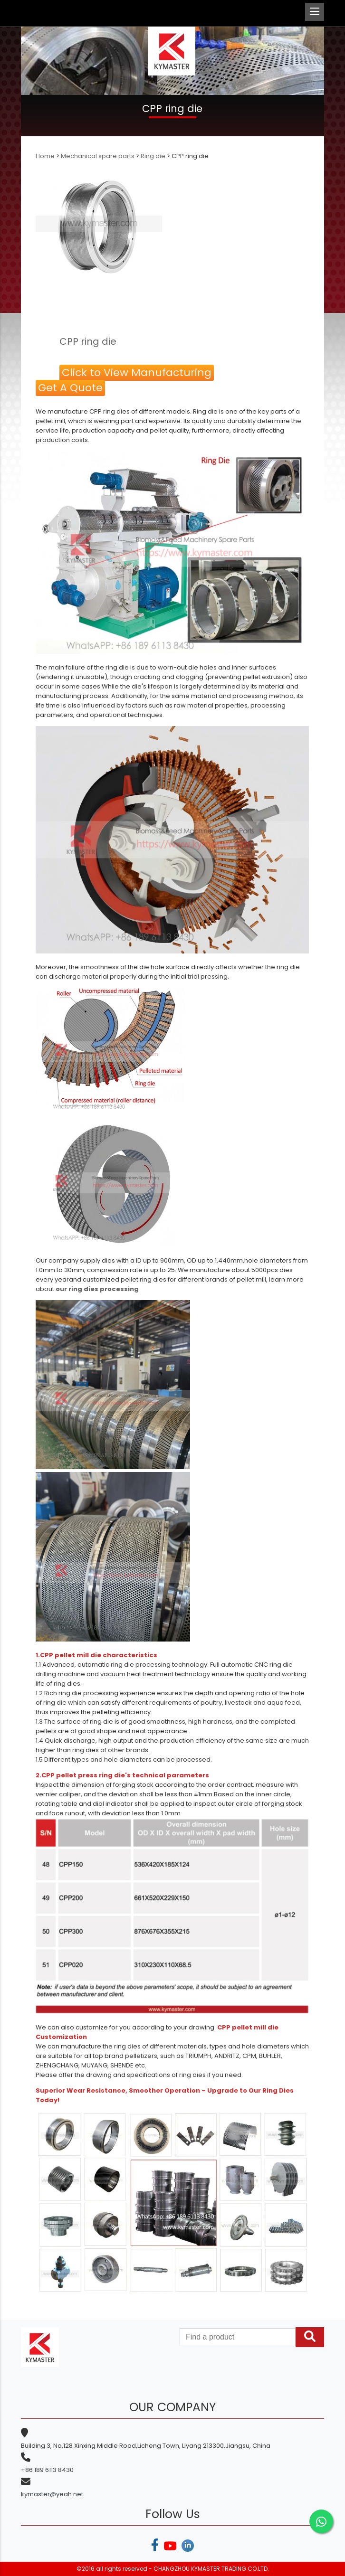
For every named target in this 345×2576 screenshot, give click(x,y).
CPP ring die (87, 341)
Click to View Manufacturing (136, 372)
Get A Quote (70, 387)
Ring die (153, 155)
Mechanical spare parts (97, 155)
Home (46, 155)
